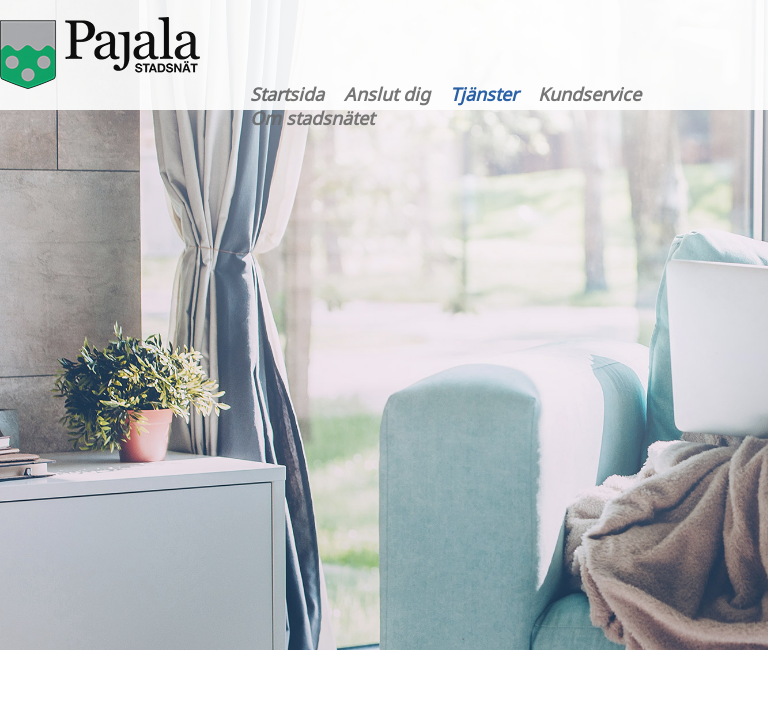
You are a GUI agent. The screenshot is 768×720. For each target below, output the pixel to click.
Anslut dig (387, 94)
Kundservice (589, 94)
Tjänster (484, 94)
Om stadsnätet (312, 118)
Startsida (287, 94)
